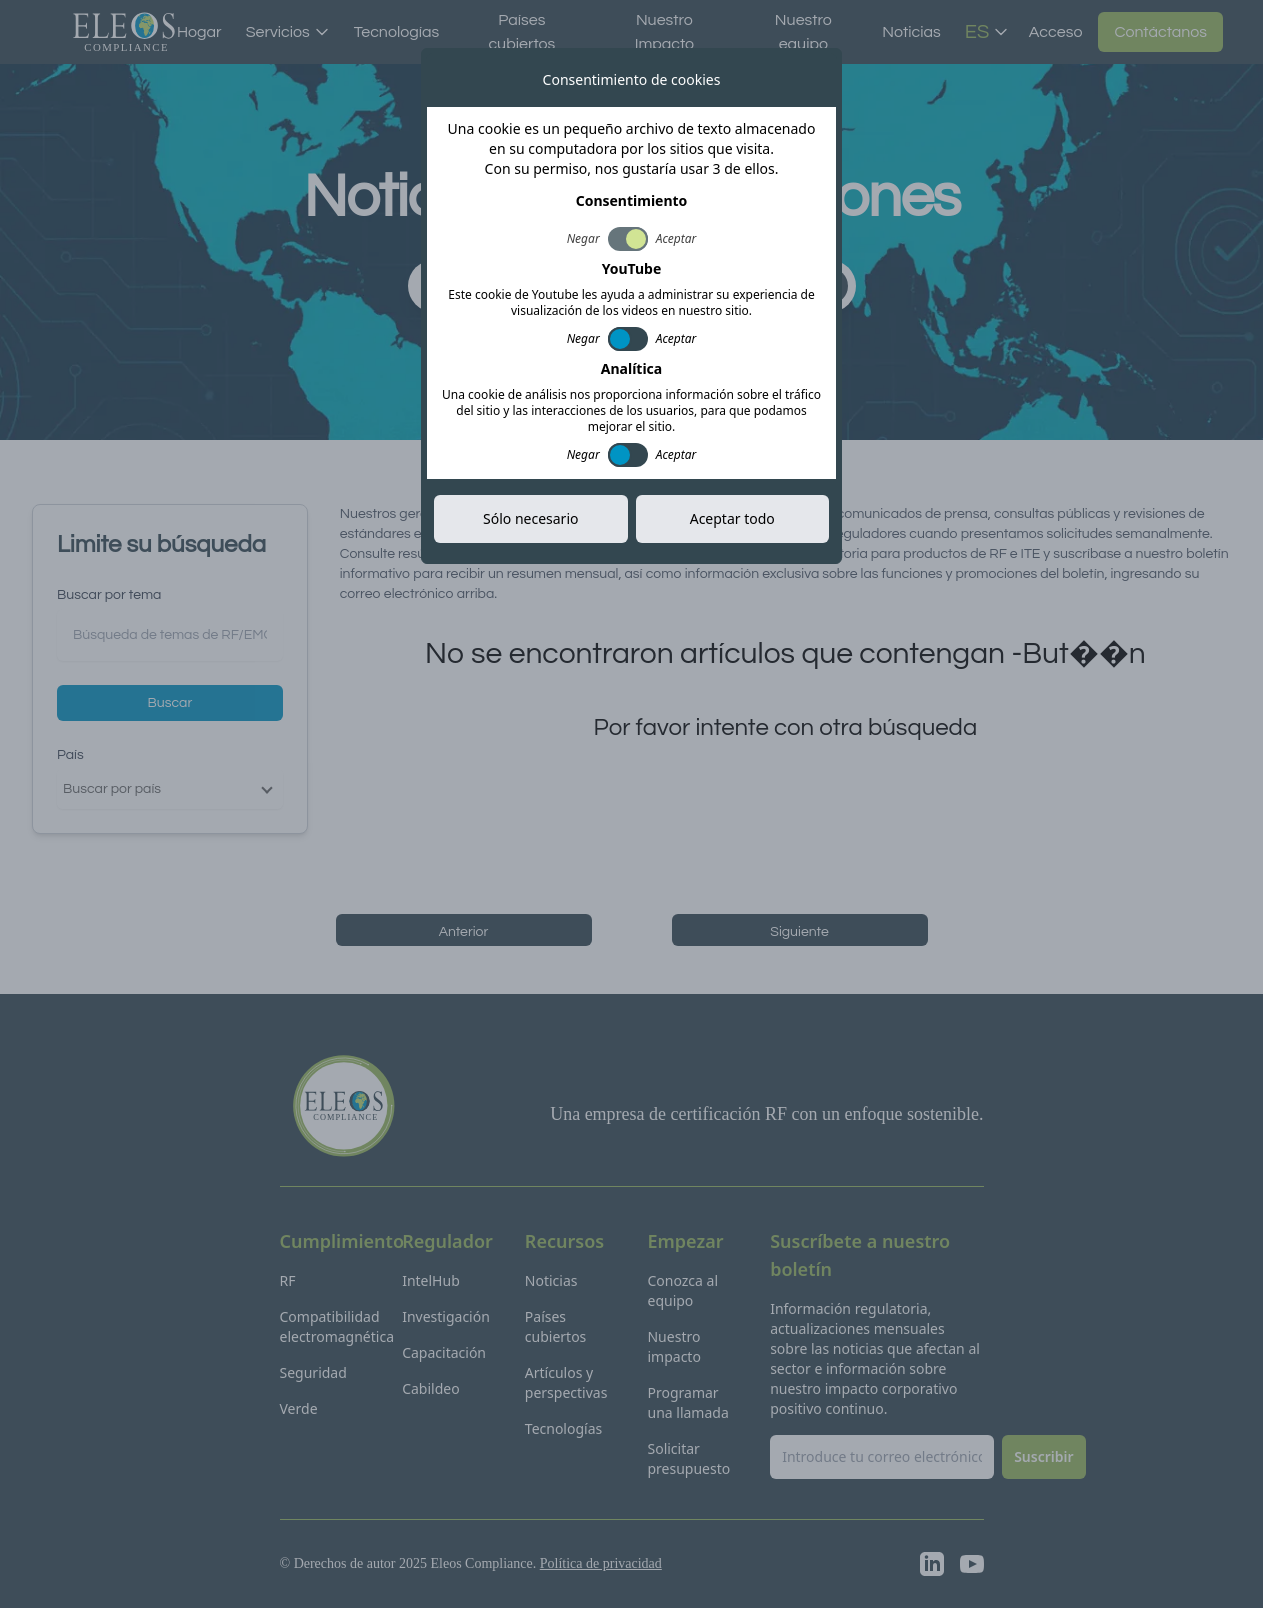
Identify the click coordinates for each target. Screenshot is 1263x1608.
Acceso (1056, 32)
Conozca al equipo (682, 1290)
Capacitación (444, 1352)
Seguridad (313, 1372)
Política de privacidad (601, 1563)
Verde (299, 1408)
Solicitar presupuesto (688, 1458)
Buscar (170, 703)
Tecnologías (397, 32)
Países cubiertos (521, 32)
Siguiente (799, 932)
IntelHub (431, 1280)
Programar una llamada (687, 1402)
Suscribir (796, 286)
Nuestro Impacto (665, 32)
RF (288, 1280)
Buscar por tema (109, 595)
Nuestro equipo (803, 32)
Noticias (911, 32)
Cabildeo (431, 1388)
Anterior (464, 932)
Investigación (446, 1316)
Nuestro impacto (673, 1346)
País (70, 755)
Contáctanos (1160, 32)
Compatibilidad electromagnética (337, 1326)
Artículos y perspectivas (566, 1382)
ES (987, 32)
